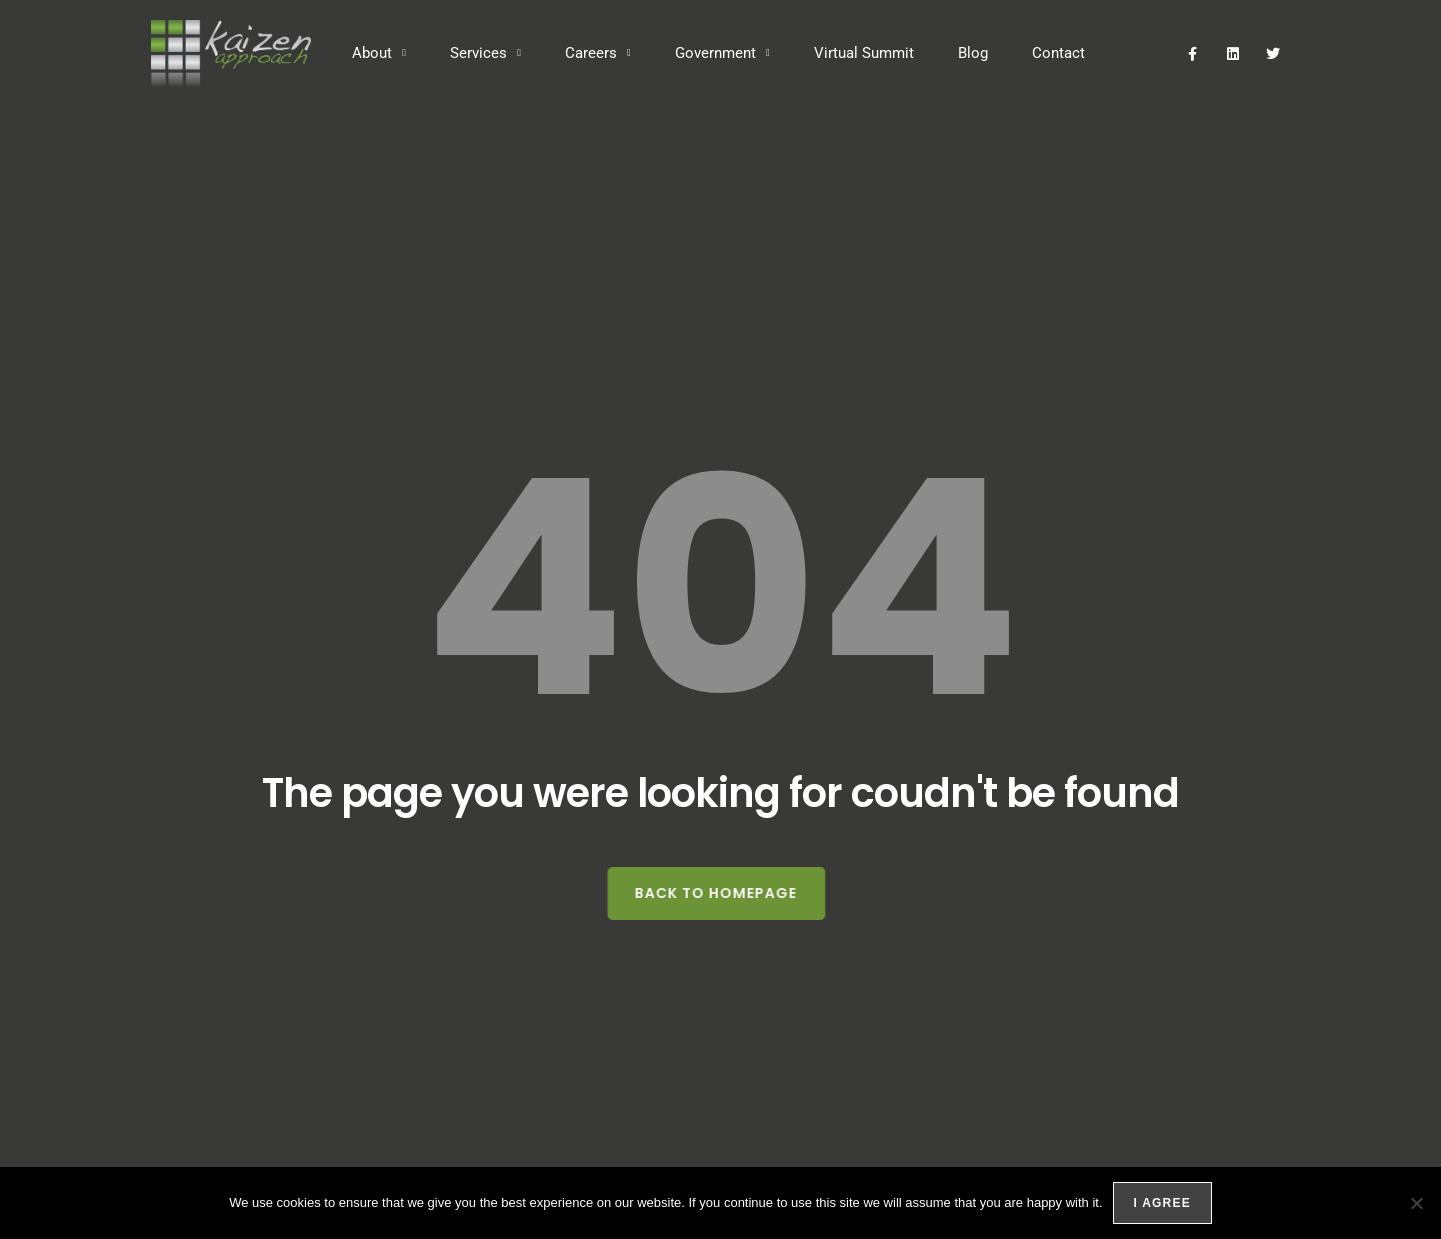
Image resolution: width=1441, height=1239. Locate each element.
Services (485, 53)
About (379, 53)
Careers (598, 53)
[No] (1416, 1203)
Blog (973, 53)
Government (722, 53)
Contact (1058, 53)
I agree (1162, 1203)
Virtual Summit (864, 53)
